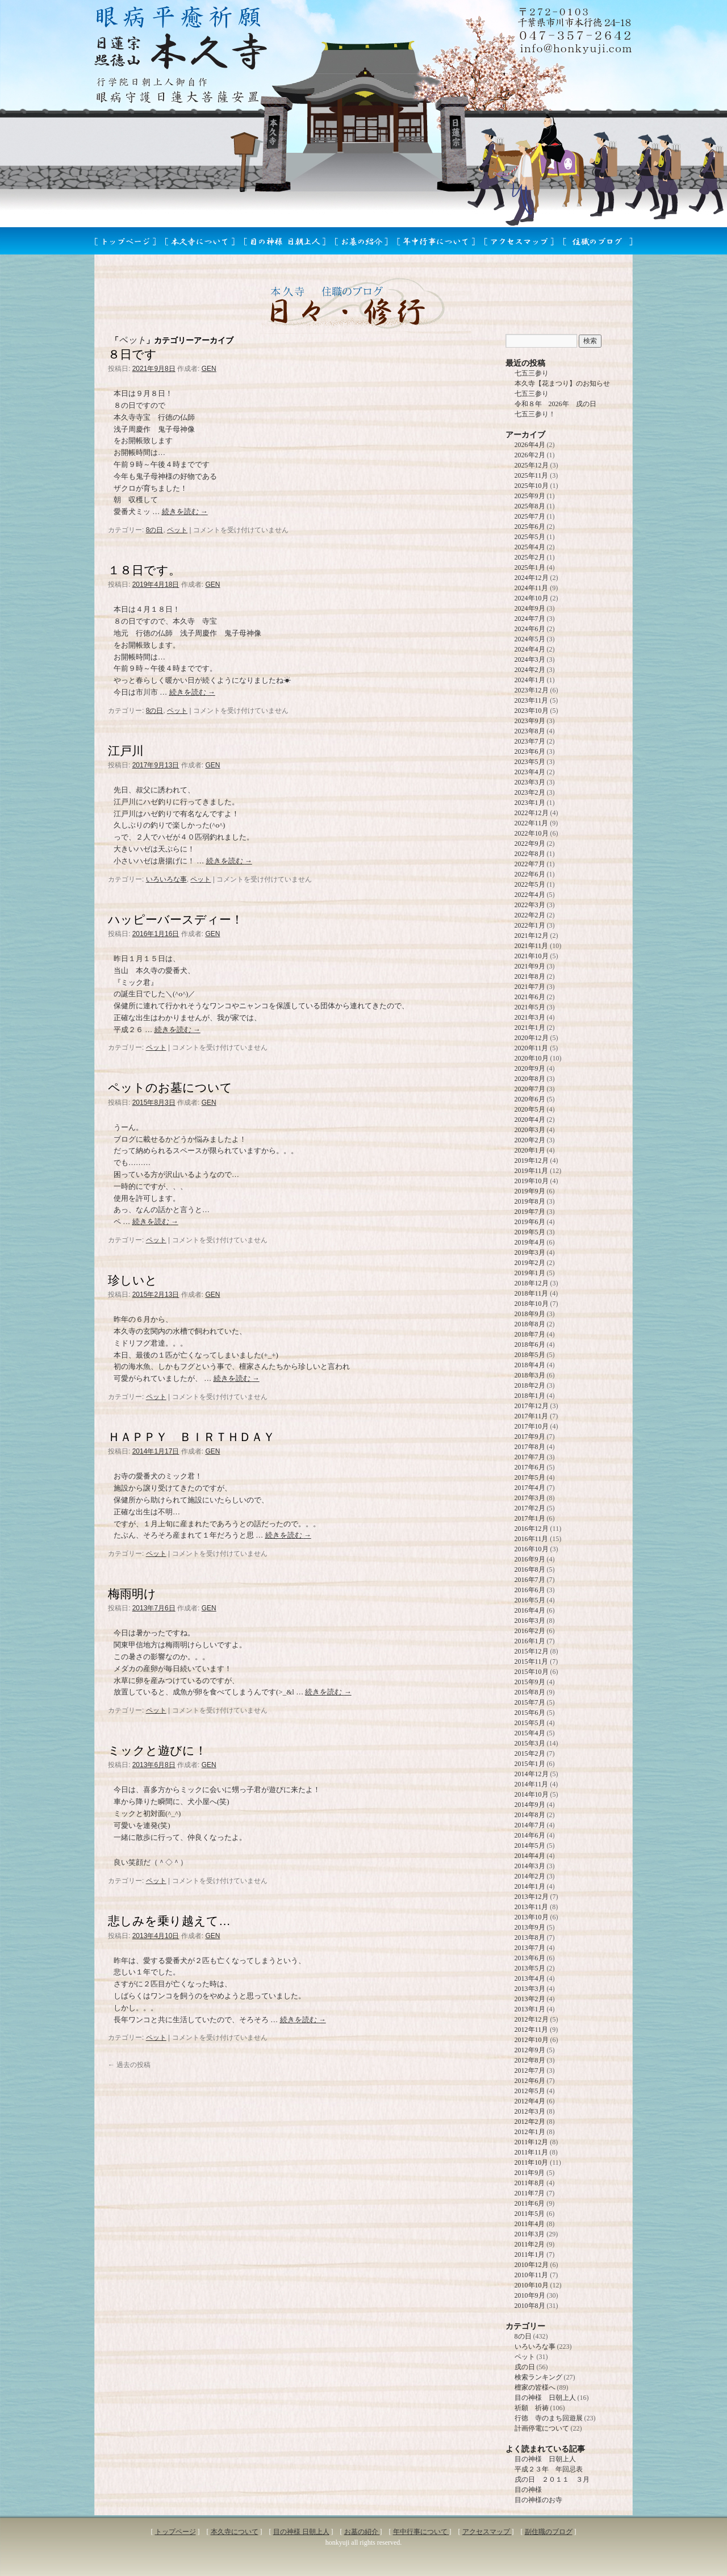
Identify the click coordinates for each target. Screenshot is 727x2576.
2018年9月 (530, 1314)
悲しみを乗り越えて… (169, 1920)
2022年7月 (530, 864)
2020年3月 (530, 1130)
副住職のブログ (549, 2532)
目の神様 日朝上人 (545, 2398)
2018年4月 (530, 1365)
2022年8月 (530, 854)
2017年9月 (530, 1437)
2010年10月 (532, 2285)
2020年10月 (532, 1058)
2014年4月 (530, 1856)
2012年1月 (530, 2132)
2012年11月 (532, 2030)
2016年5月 (530, 1600)
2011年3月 (530, 2234)
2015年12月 (532, 1651)
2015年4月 (530, 1733)
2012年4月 (530, 2101)
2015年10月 (532, 1672)
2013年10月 (532, 1917)
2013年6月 (530, 1958)
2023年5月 (530, 762)
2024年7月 (530, 619)
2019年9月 (530, 1191)
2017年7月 (530, 1457)
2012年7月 (530, 2070)
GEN (209, 369)
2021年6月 (530, 997)
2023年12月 (532, 690)
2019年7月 (530, 1212)
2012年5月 (530, 2091)
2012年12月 (532, 2019)
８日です (132, 354)
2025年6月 (530, 527)
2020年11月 (532, 1048)
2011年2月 (530, 2244)
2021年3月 (530, 1017)
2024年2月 (530, 670)
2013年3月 (530, 1989)
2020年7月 (530, 1089)
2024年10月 (532, 598)
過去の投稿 (129, 2065)
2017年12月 (532, 1406)
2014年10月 (532, 1794)
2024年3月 (530, 659)
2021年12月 (532, 936)
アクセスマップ (487, 2532)
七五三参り (532, 373)
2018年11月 (532, 1293)
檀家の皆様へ (535, 2387)
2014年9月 (530, 1805)
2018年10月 (532, 1304)
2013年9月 (530, 1927)
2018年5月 (530, 1355)
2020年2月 (530, 1140)
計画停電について (542, 2428)
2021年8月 (530, 976)
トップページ (175, 2532)
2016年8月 (530, 1569)
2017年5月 (530, 1477)
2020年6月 (530, 1099)
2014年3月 (530, 1866)
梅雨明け (132, 1593)
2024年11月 (532, 588)
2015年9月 (530, 1682)
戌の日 (525, 2367)
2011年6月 (530, 2203)
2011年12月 (532, 2142)
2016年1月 (530, 1641)
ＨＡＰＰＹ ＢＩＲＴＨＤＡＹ (191, 1436)
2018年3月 (530, 1375)
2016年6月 (530, 1590)
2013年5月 (530, 1968)
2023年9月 (530, 721)
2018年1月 (530, 1396)
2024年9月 (530, 608)
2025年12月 (532, 465)
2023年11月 (532, 700)
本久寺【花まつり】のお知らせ (562, 383)
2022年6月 (530, 874)
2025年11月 (532, 475)
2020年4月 (530, 1120)
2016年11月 (532, 1539)
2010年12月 (532, 2265)
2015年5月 (530, 1723)
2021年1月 (530, 1028)
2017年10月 (532, 1426)
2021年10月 (532, 956)
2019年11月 (532, 1171)
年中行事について (421, 2532)
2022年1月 (530, 925)
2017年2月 (530, 1508)
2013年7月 (530, 1948)
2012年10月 (532, 2040)
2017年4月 (530, 1488)
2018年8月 (530, 1324)
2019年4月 (530, 1242)
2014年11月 (532, 1784)
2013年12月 (532, 1897)
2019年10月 (532, 1181)
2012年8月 (530, 2060)
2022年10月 (532, 833)
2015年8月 (530, 1692)
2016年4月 (530, 1610)
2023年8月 (530, 731)
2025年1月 (530, 567)
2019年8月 (530, 1201)
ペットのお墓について (170, 1087)
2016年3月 (530, 1621)
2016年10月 (532, 1549)
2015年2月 (530, 1753)
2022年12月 (532, 813)
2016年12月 (532, 1529)
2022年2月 (530, 915)
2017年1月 (530, 1518)
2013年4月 (530, 1978)
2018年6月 (530, 1344)
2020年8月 (530, 1079)
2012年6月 (530, 2081)
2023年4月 (530, 772)
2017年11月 (532, 1416)
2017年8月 (530, 1447)
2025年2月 (530, 557)
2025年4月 (530, 547)
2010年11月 (532, 2275)
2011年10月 (532, 2162)
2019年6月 (530, 1222)
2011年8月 (530, 2183)
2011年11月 (531, 2152)
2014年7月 (530, 1825)
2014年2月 (530, 1876)
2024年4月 (530, 649)
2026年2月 (530, 455)
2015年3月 (530, 1743)
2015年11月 (532, 1661)
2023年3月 (530, 782)
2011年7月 (530, 2193)
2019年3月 (530, 1252)
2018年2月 (530, 1385)
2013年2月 (530, 1999)
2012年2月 (530, 2122)
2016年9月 (530, 1559)
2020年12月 (532, 1038)
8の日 (155, 530)
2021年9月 (530, 966)
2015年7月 (530, 1702)
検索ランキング (538, 2377)
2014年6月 (530, 1835)
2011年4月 (530, 2224)
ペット (177, 530)
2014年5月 (530, 1845)
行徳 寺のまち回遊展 (549, 2418)
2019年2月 (530, 1263)
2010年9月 (530, 2295)
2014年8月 (530, 1815)
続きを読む (185, 511)
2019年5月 (530, 1232)
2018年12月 (532, 1283)
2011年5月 (530, 2214)
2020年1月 (530, 1150)
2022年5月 (530, 884)
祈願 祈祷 (532, 2408)
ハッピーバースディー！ (175, 919)
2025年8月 (530, 506)
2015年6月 (530, 1713)
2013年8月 (530, 1938)
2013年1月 (530, 2009)
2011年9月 (530, 2173)
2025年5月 (530, 537)
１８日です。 (144, 570)
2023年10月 (532, 711)
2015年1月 (530, 1764)
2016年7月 (530, 1580)
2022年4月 (530, 895)
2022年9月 (530, 843)
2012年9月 (530, 2050)
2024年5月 (530, 639)
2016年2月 (530, 1631)
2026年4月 (530, 445)
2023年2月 (530, 792)
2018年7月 (530, 1334)
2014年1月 (530, 1886)
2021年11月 (532, 946)
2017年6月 (530, 1467)
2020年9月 (530, 1068)
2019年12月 (532, 1160)
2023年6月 (530, 751)
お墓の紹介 (362, 2532)
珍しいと (132, 1280)
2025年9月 (530, 496)
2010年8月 (530, 2306)
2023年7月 (530, 741)
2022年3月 (530, 905)
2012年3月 (530, 2111)
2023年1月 (530, 803)
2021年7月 (530, 987)
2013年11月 (532, 1907)
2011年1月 (530, 2254)
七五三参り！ (535, 414)
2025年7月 (530, 516)
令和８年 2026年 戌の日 (555, 404)
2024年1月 (530, 680)
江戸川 (126, 750)
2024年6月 (530, 629)
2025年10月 (532, 486)
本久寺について (234, 2532)
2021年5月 (530, 1007)
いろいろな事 (166, 879)
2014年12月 (532, 1774)
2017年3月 (530, 1498)
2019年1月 (530, 1273)
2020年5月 (530, 1109)
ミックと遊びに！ (157, 1750)
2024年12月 (532, 578)
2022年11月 (532, 823)
